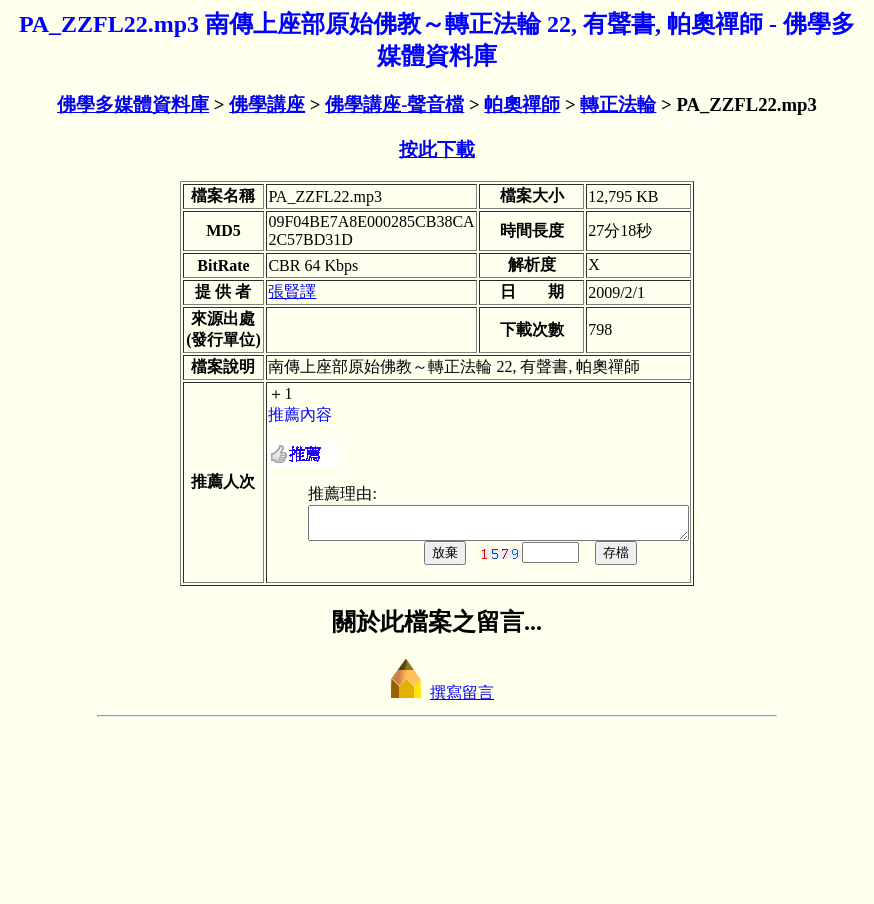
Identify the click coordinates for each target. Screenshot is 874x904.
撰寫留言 (437, 860)
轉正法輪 (618, 104)
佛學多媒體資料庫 (133, 104)
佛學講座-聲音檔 (394, 104)
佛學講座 (267, 104)
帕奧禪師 (522, 104)
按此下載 (437, 149)
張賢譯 (247, 348)
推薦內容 (255, 576)
